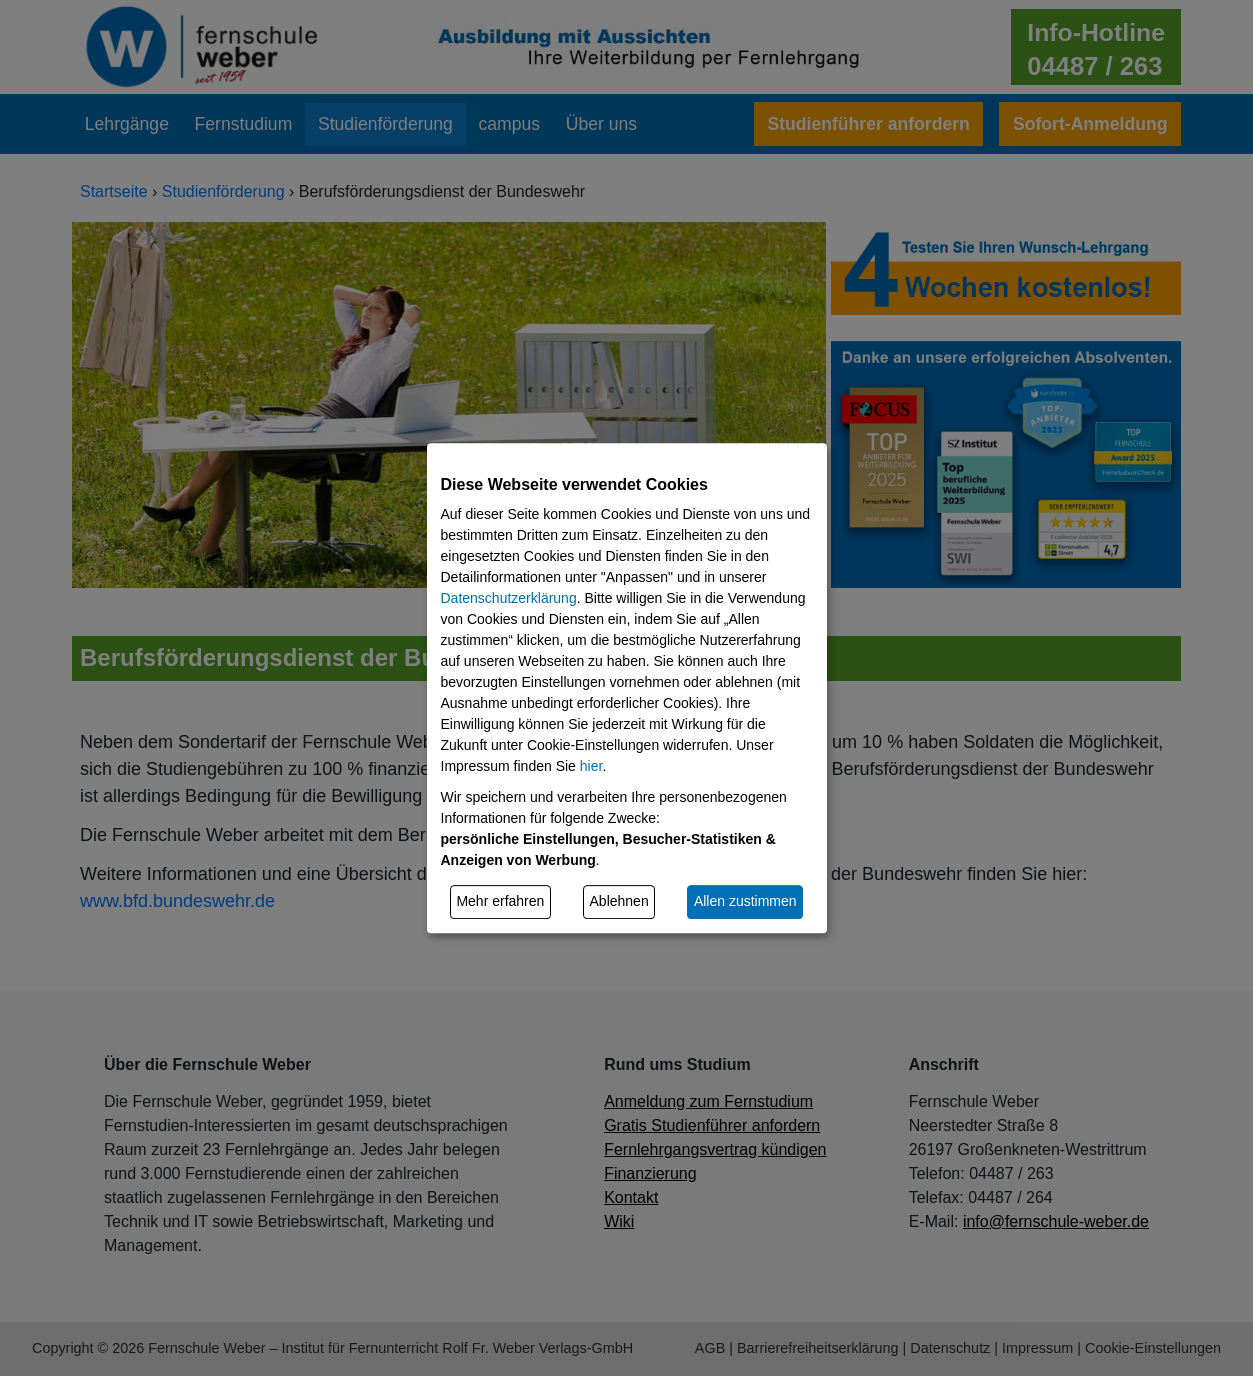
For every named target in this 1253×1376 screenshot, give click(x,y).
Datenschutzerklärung (509, 598)
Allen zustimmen (745, 901)
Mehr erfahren (500, 901)
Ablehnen (619, 901)
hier (591, 766)
